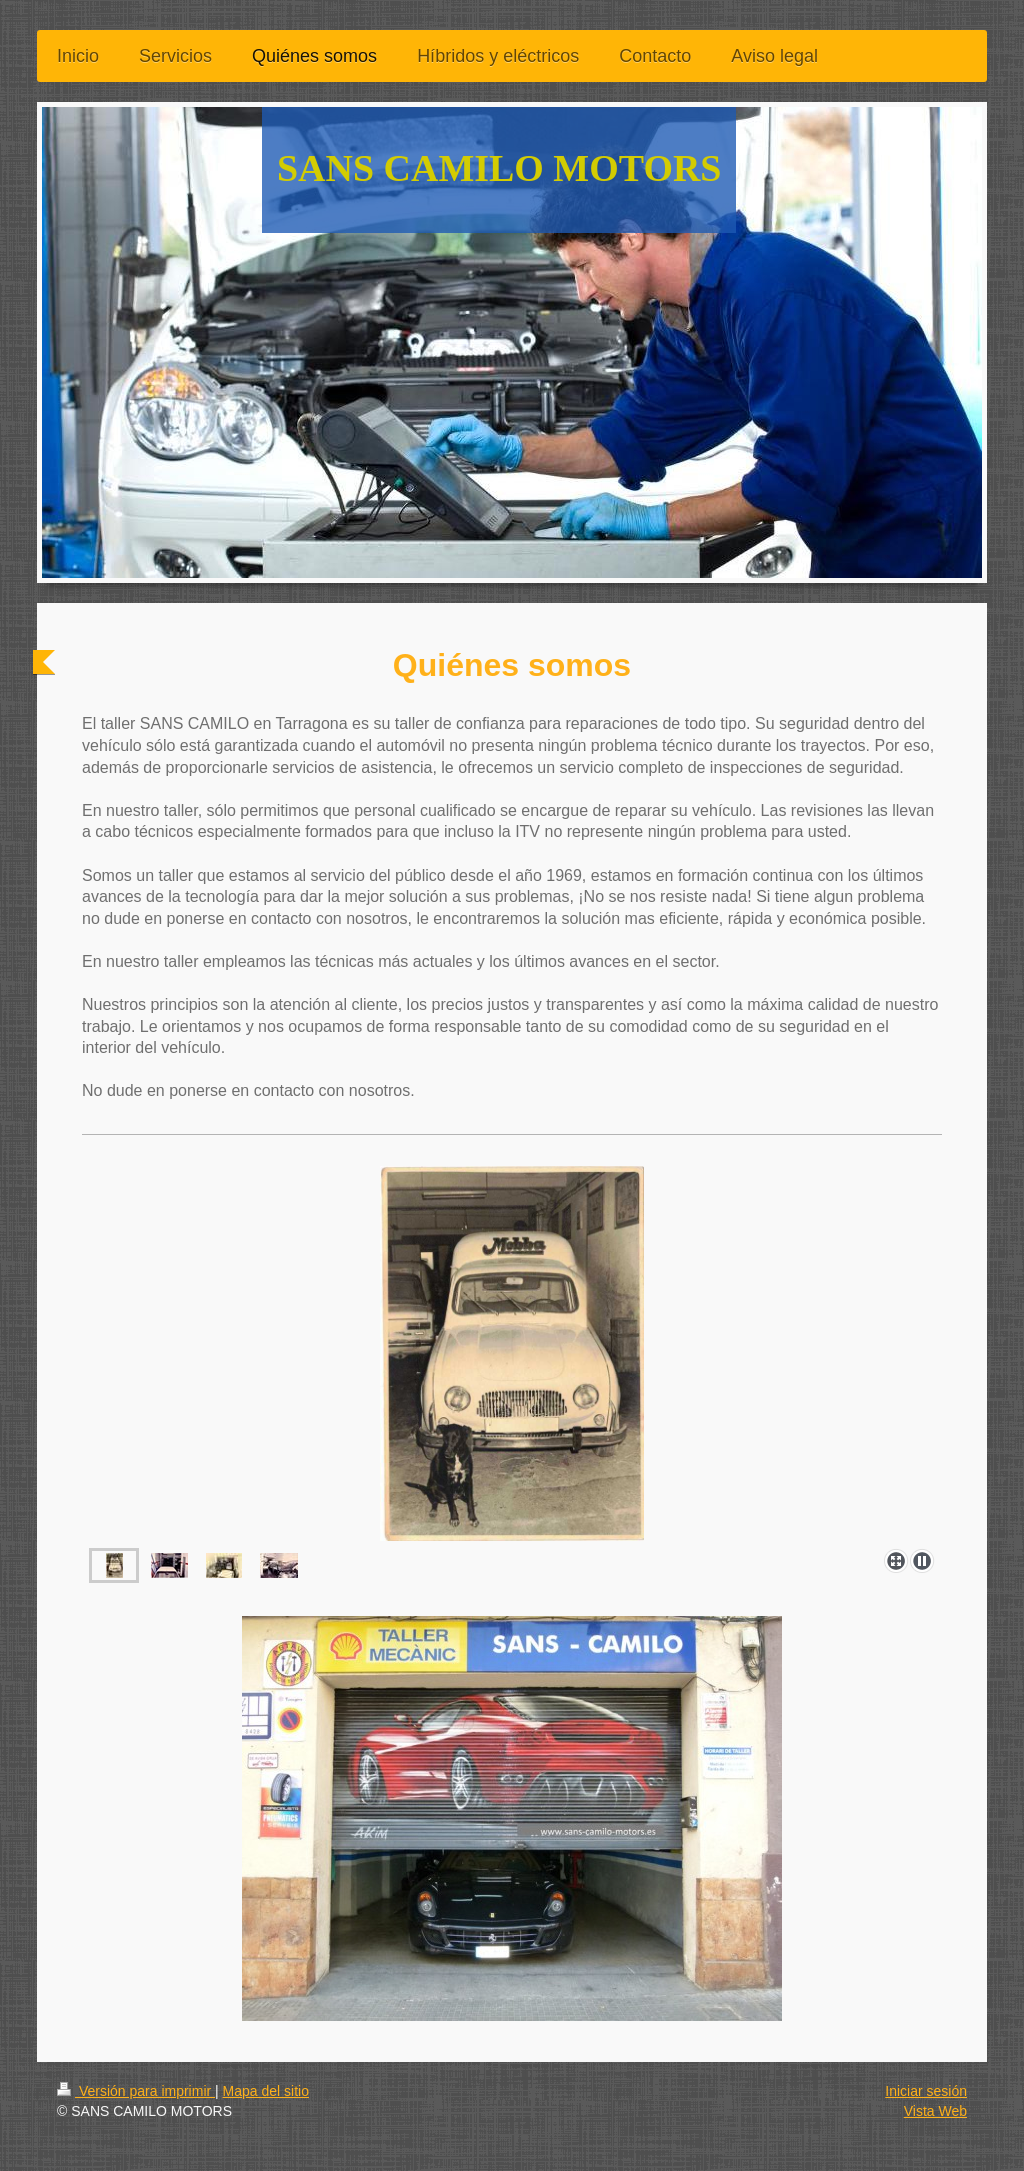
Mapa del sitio (266, 2091)
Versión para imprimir (136, 2091)
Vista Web (935, 2111)
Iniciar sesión (926, 2091)
